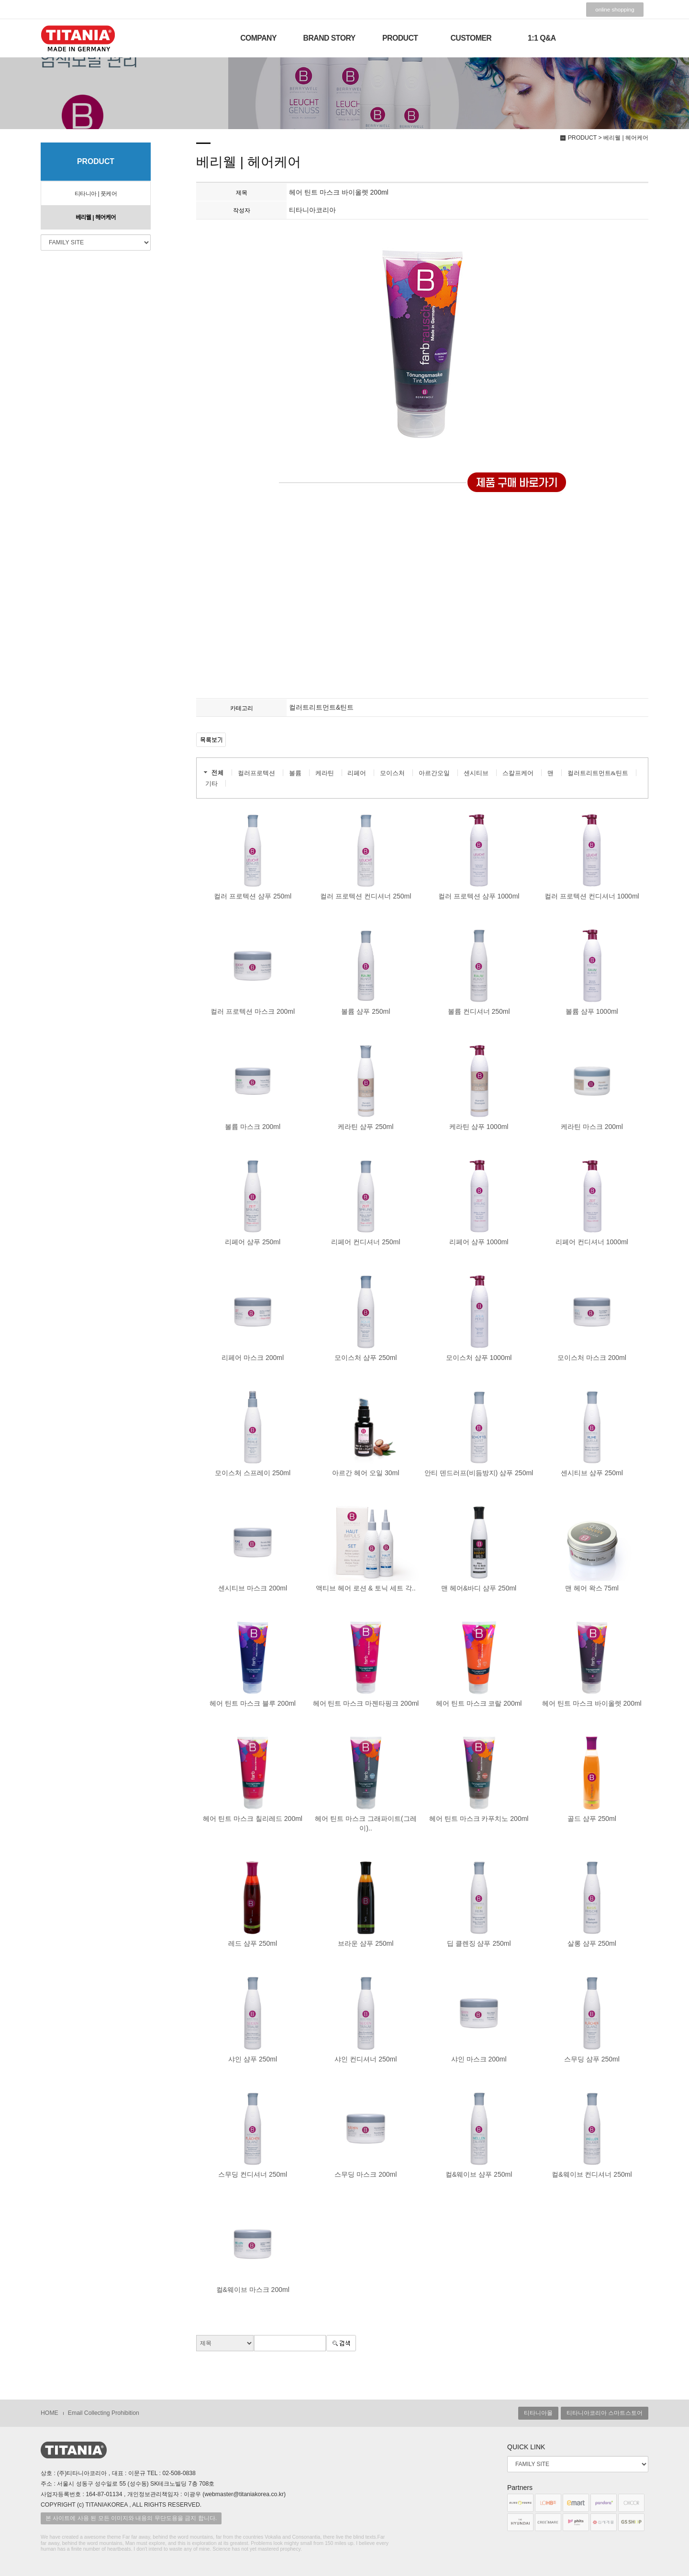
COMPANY (258, 38)
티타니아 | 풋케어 (96, 193)
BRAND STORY (329, 38)
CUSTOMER (470, 38)
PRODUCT (400, 38)
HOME (49, 2413)
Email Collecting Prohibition (103, 2413)
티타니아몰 (538, 2413)
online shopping (614, 9)
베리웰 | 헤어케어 (96, 217)
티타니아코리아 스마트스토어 (605, 2413)
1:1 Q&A (542, 38)
